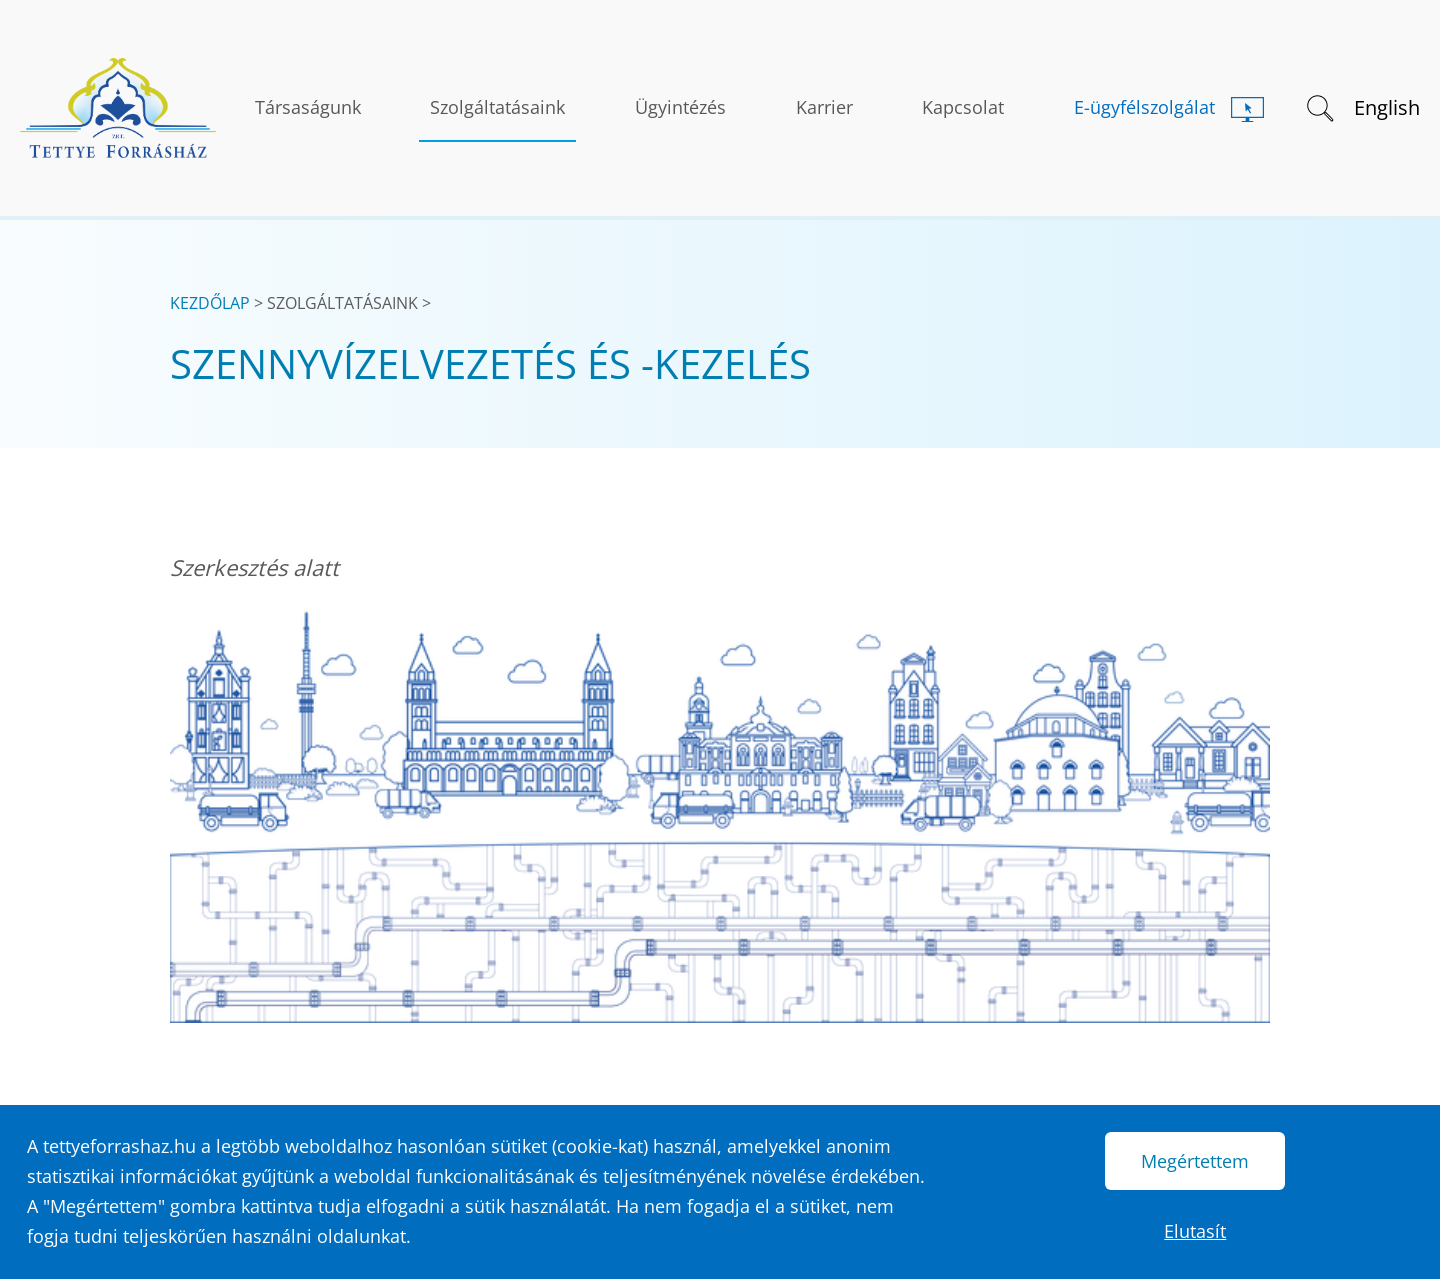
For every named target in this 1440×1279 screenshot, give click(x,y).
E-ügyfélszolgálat (1144, 107)
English (1387, 107)
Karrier (824, 107)
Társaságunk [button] (308, 107)
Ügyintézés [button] (680, 107)
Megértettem (1195, 1161)
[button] (1318, 106)
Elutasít (1195, 1231)
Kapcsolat (963, 107)
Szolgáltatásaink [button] (497, 107)
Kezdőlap (210, 303)
